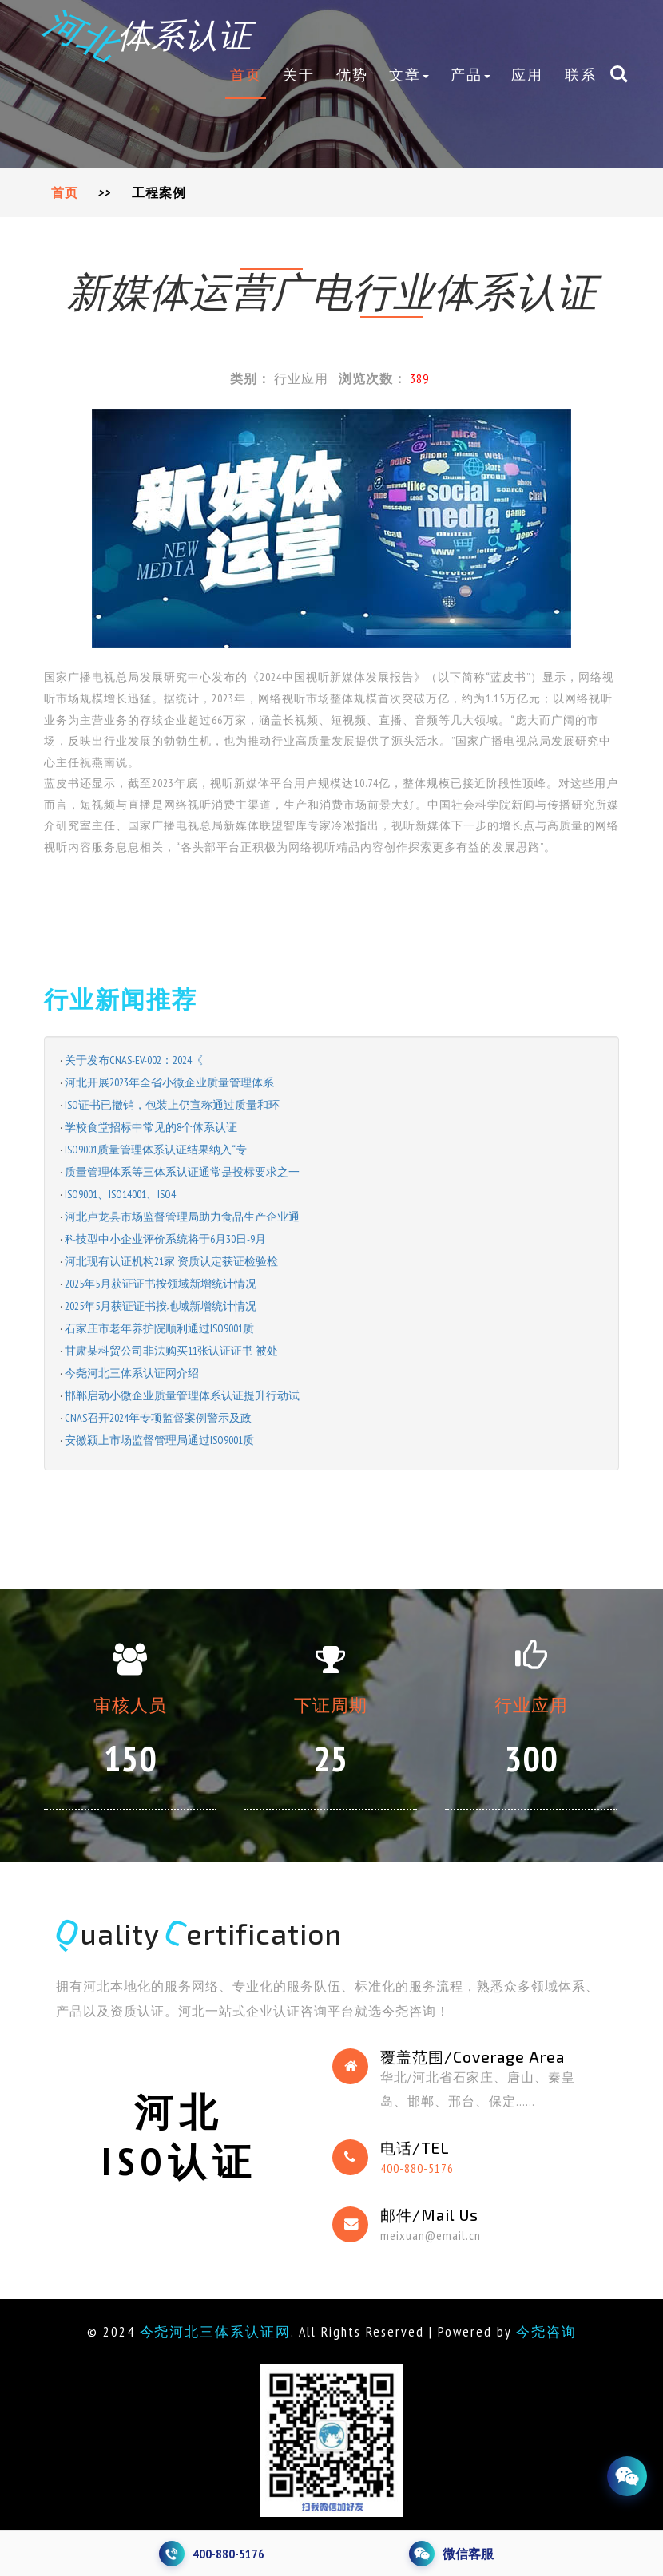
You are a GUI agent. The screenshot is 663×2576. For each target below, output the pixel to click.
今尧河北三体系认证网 (213, 2331)
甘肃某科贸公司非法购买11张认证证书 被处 (171, 1350)
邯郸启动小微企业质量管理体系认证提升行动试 (182, 1395)
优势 (352, 76)
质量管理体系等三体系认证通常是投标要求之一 (182, 1172)
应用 (527, 76)
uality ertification (200, 1933)
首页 (246, 76)
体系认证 (151, 34)
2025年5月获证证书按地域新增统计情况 (160, 1306)
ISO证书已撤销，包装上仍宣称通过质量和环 (172, 1105)
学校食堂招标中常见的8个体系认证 (151, 1127)
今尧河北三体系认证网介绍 (132, 1373)
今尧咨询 (550, 2331)
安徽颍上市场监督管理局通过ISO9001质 (159, 1440)
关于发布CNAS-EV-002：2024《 (134, 1060)
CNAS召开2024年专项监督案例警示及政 (158, 1418)
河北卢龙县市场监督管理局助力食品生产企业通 (182, 1216)
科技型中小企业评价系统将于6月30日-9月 (165, 1239)
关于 (299, 76)
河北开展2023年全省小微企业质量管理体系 (169, 1082)
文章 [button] (409, 76)
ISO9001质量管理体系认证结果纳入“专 (156, 1149)
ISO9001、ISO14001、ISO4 (120, 1194)
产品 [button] (470, 76)
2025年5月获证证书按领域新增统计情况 (160, 1283)
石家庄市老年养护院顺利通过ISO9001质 (159, 1328)
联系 (581, 76)
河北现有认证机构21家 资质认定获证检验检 (171, 1261)
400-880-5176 (418, 2168)
